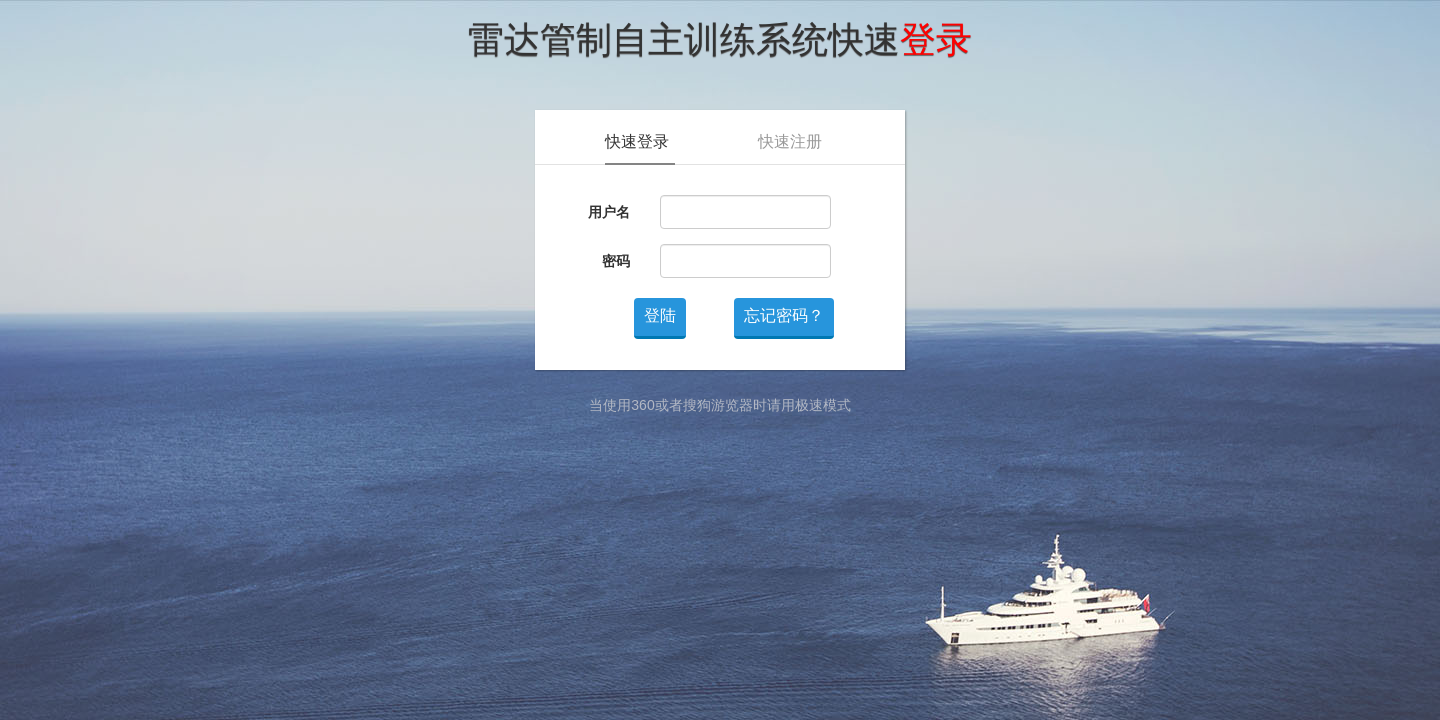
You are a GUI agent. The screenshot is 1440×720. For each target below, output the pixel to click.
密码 (616, 261)
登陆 (660, 315)
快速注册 (790, 141)
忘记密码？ (784, 315)
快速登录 (637, 141)
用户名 (609, 212)
